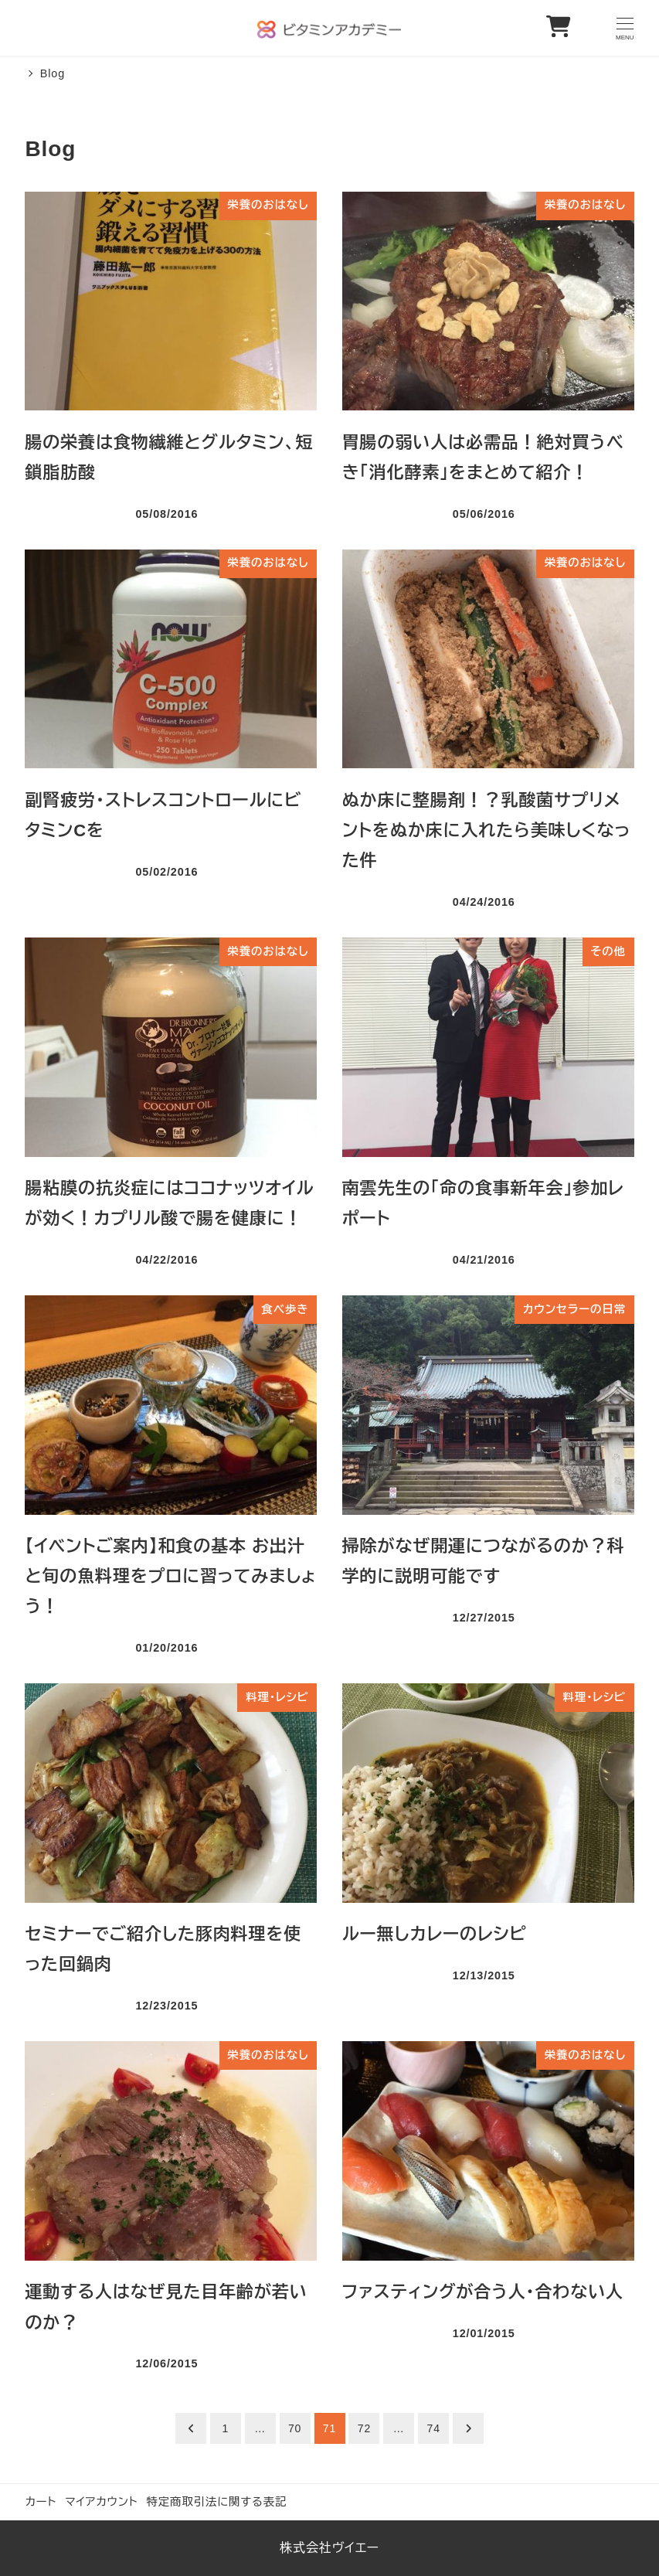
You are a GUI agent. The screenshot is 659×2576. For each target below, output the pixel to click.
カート (40, 2502)
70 (294, 2428)
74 (433, 2428)
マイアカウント (101, 2502)
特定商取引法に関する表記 (216, 2502)
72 (364, 2428)
